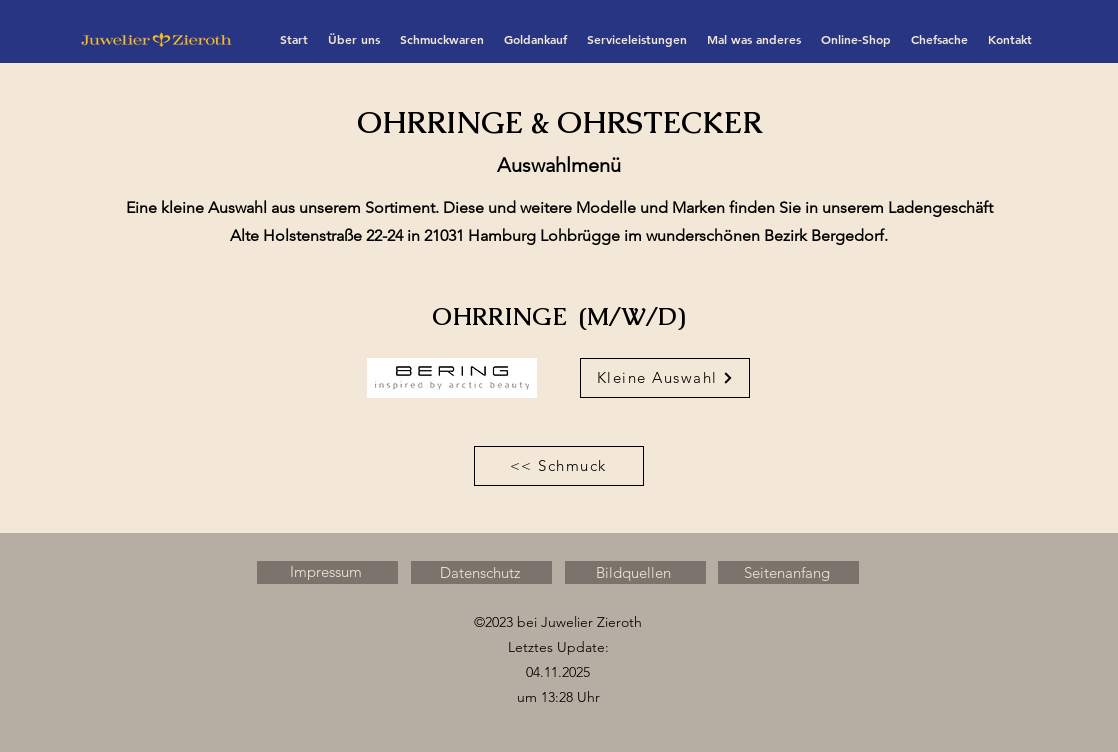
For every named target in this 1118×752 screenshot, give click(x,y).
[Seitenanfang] (788, 572)
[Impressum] (327, 572)
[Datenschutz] (481, 572)
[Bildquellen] (635, 572)
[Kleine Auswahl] (665, 378)
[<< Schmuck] (559, 466)
